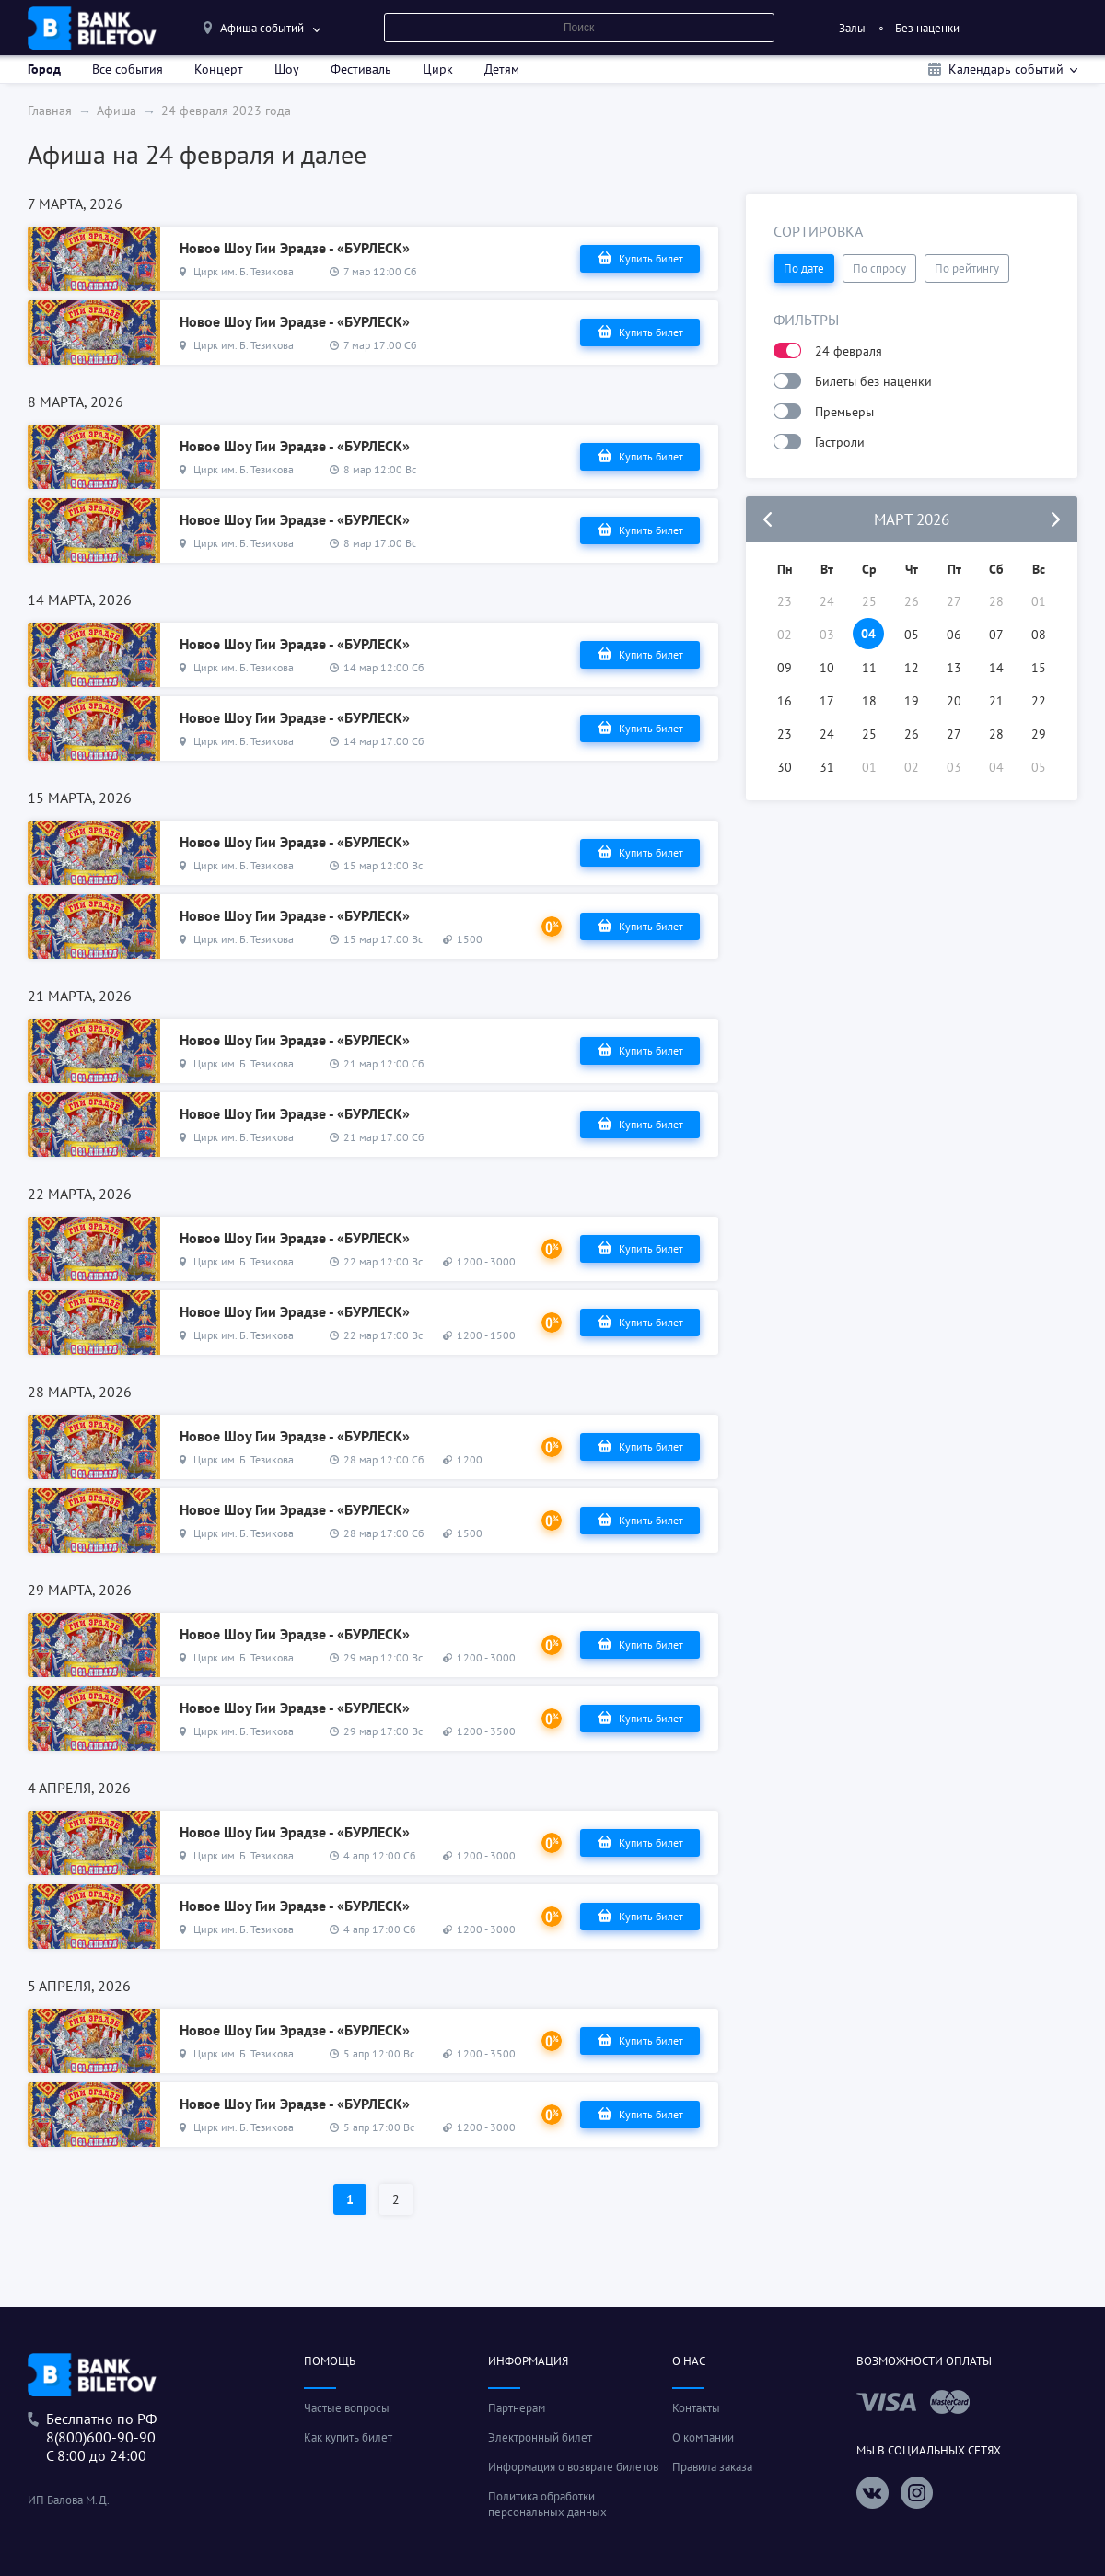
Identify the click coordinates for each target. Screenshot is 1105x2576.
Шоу (286, 69)
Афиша (116, 110)
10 (827, 667)
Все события (127, 69)
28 (996, 734)
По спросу (879, 268)
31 (827, 767)
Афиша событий (262, 28)
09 (784, 667)
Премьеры (844, 411)
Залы (852, 28)
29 (1038, 734)
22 (1038, 701)
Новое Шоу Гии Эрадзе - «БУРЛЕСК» (295, 248)
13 (954, 667)
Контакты (696, 2408)
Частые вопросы (347, 2408)
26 (911, 734)
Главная (50, 110)
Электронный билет (540, 2437)
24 (827, 734)
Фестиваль (361, 69)
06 (954, 634)
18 (869, 701)
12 (911, 667)
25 (869, 734)
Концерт (218, 69)
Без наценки (927, 28)
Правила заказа (712, 2467)
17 (827, 701)
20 (954, 701)
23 (784, 734)
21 (996, 701)
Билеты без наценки (873, 381)
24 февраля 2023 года (226, 110)
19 (911, 701)
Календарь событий (1006, 69)
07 (996, 634)
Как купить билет (348, 2437)
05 (911, 634)
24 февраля (848, 351)
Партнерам (516, 2408)
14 (996, 667)
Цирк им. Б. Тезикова (243, 271)
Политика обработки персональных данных (547, 2504)
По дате (804, 268)
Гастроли (840, 442)
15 (1038, 667)
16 (784, 701)
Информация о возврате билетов (573, 2467)
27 (954, 734)
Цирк (438, 69)
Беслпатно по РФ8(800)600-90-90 (101, 2427)
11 (869, 667)
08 (1038, 634)
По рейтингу (967, 268)
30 (784, 767)
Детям (501, 69)
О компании (703, 2437)
